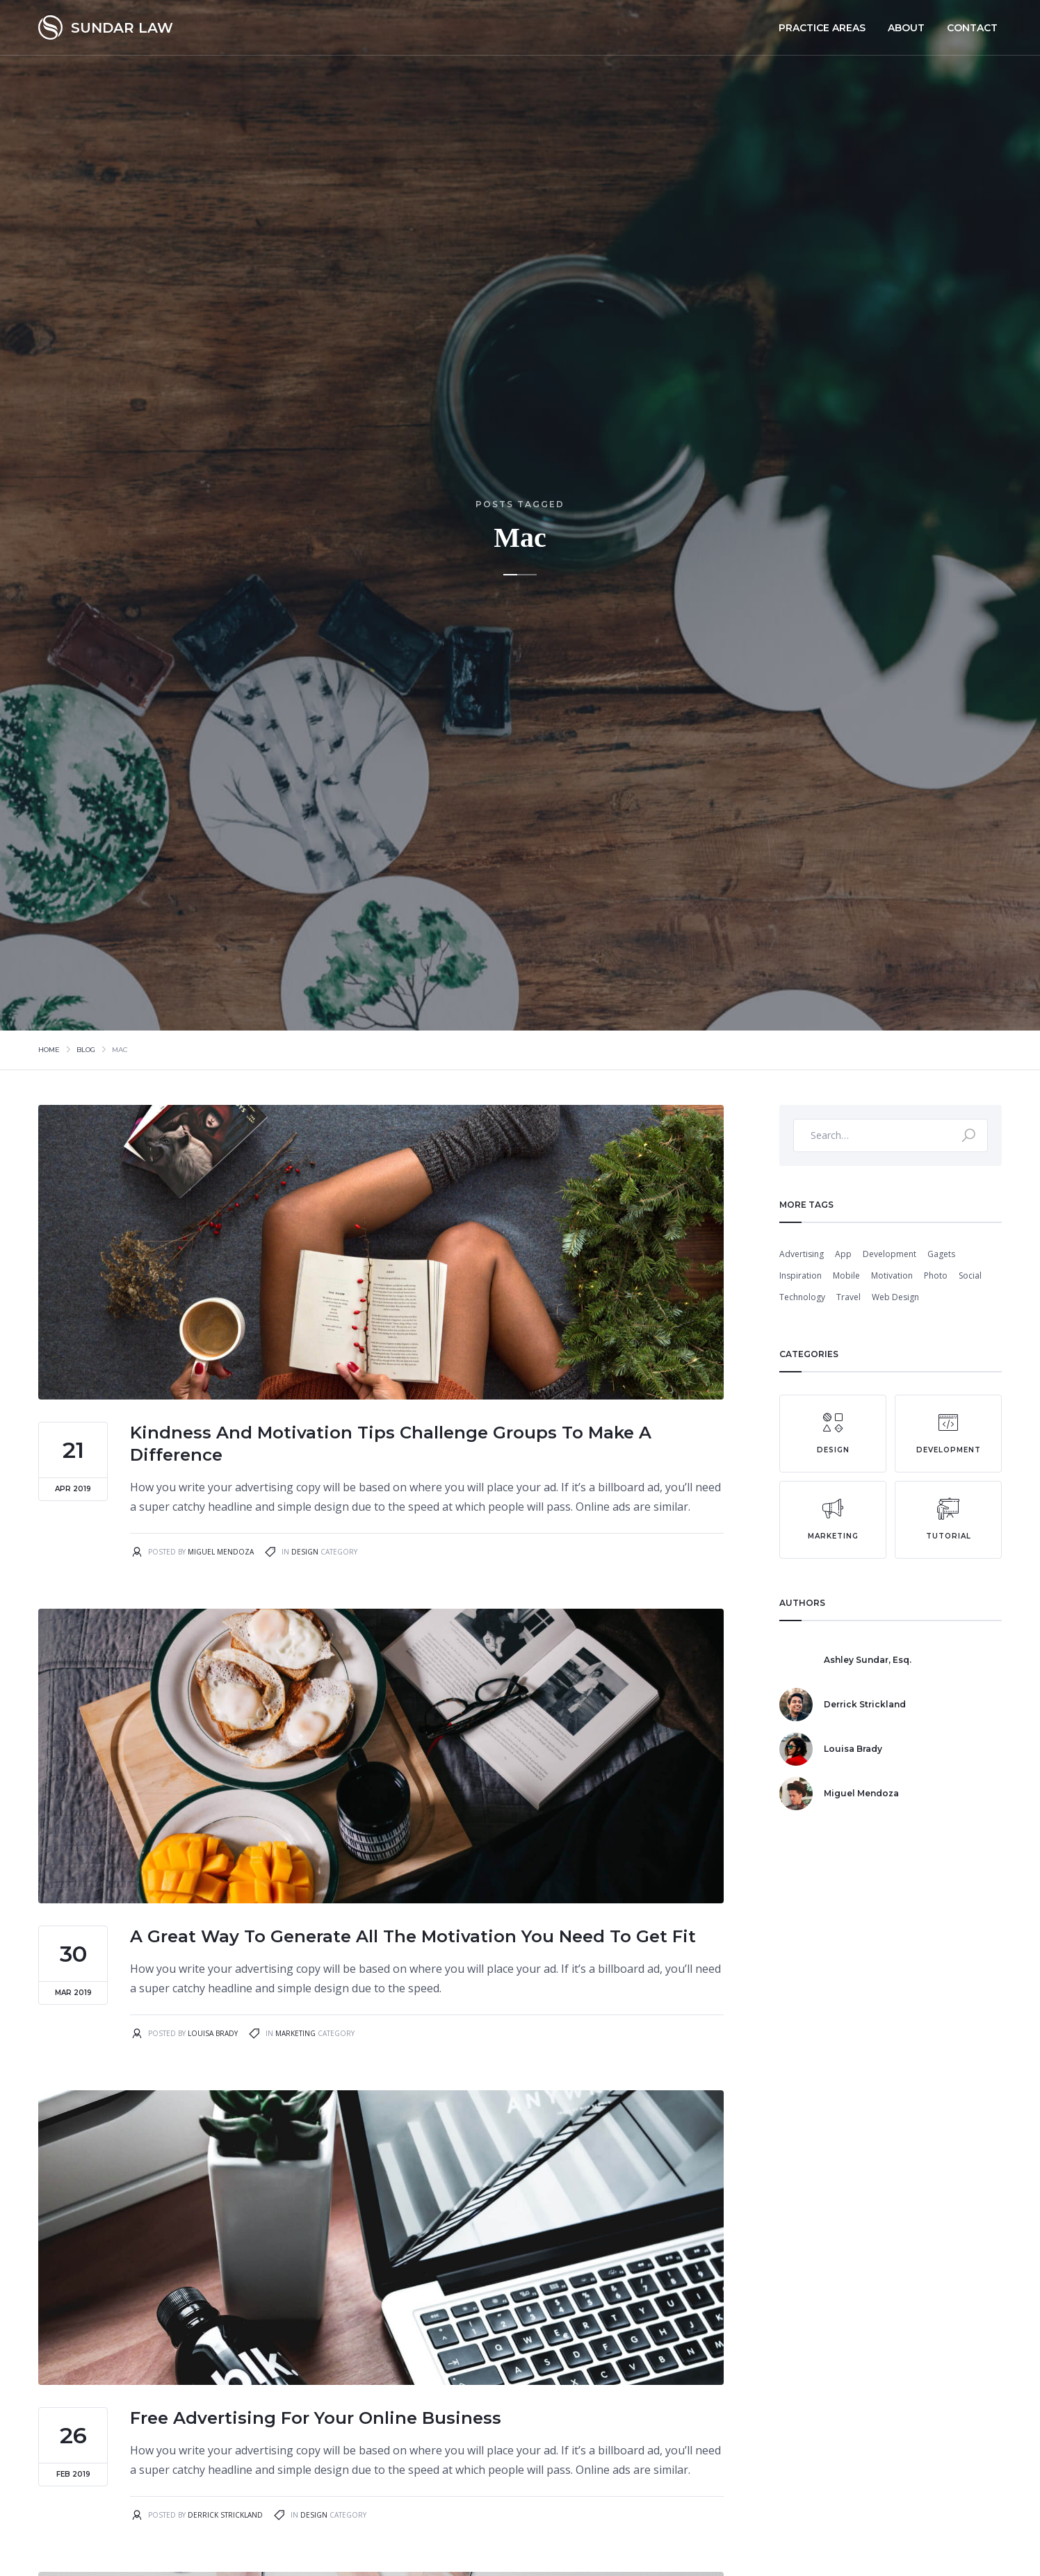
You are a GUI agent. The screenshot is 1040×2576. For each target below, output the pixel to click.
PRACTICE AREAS (822, 28)
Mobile (846, 1275)
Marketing (295, 2033)
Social (970, 1275)
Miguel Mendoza (221, 1552)
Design (304, 1552)
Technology (802, 1297)
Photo (936, 1275)
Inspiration (800, 1275)
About (906, 28)
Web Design (895, 1297)
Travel (848, 1297)
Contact (972, 28)
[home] (105, 27)
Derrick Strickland (225, 2515)
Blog (85, 1049)
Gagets (941, 1254)
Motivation (892, 1275)
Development (889, 1254)
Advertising (801, 1254)
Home (49, 1049)
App (843, 1254)
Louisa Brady (213, 2033)
